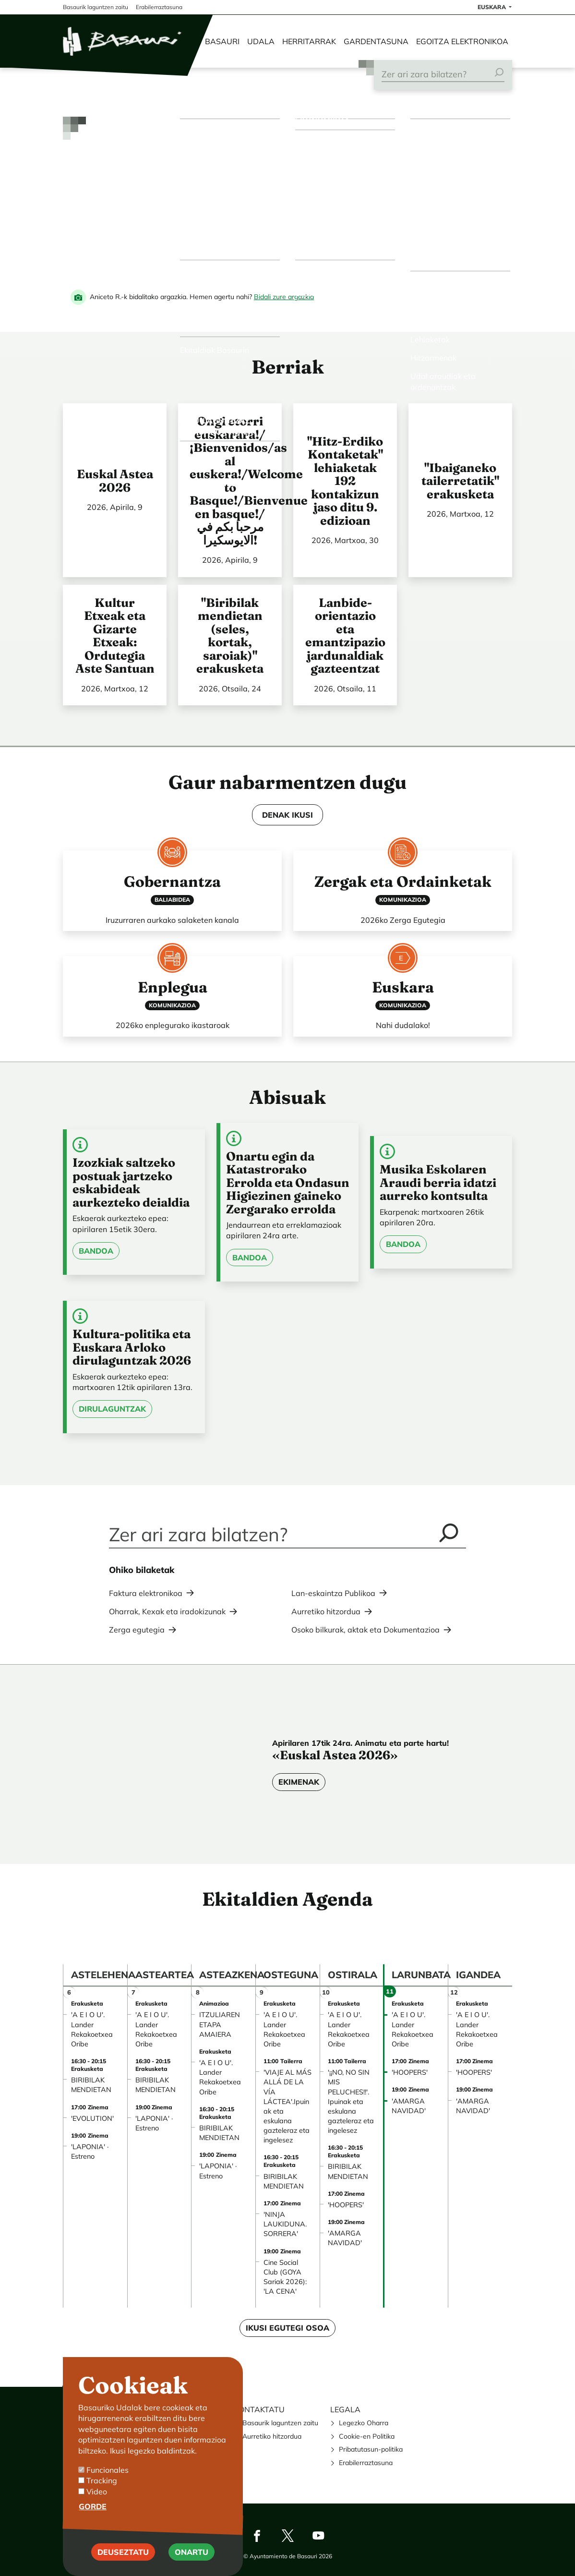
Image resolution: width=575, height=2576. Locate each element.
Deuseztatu (123, 2552)
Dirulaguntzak (112, 1409)
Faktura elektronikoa (145, 1593)
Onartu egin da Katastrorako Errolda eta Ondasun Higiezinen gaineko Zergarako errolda (287, 1182)
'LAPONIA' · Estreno (89, 2151)
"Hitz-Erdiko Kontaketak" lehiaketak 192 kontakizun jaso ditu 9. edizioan (345, 481)
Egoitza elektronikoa (462, 41)
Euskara (403, 987)
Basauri (222, 41)
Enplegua (172, 987)
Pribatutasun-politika (371, 2449)
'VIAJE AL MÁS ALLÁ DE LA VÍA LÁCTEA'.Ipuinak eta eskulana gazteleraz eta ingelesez (287, 2106)
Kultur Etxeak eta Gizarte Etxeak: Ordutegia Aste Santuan (115, 635)
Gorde (93, 2506)
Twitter (287, 2536)
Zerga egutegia (137, 1629)
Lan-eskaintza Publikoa (333, 1593)
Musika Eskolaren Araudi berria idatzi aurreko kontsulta (438, 1182)
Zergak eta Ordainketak (402, 881)
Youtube (318, 2536)
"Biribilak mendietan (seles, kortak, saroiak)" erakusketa (230, 635)
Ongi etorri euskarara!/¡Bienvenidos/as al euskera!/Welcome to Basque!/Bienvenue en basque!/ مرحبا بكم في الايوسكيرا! (249, 480)
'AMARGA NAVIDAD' (345, 2238)
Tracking (101, 2480)
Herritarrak (309, 41)
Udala (261, 41)
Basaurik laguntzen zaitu (280, 2423)
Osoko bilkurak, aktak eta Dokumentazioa (365, 1629)
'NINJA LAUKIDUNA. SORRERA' (285, 2224)
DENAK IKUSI (287, 815)
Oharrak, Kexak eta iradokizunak (167, 1611)
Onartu (191, 2552)
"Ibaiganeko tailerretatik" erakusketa (460, 480)
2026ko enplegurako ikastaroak (172, 1025)
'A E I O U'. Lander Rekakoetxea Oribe (92, 2029)
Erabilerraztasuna (366, 2462)
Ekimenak (298, 1782)
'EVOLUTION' (92, 2118)
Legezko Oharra (363, 2423)
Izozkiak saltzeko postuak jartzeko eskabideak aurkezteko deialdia (131, 1182)
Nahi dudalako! (403, 1025)
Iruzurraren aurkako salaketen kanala (172, 920)
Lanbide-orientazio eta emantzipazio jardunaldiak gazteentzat (345, 635)
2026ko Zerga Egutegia (402, 920)
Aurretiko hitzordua (325, 1611)
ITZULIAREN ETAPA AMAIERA (219, 2024)
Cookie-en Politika (367, 2436)
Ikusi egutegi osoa (287, 2328)
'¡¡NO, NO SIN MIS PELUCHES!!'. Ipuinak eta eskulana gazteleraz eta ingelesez (351, 2101)
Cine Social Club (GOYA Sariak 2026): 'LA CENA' (285, 2277)
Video (96, 2491)
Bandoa (96, 1251)
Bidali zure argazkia (284, 296)
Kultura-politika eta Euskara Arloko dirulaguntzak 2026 (131, 1347)
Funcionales (107, 2470)
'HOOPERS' (346, 2205)
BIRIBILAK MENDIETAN (91, 2085)
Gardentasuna (376, 41)
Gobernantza (172, 881)
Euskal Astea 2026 (115, 481)
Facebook (256, 2536)
